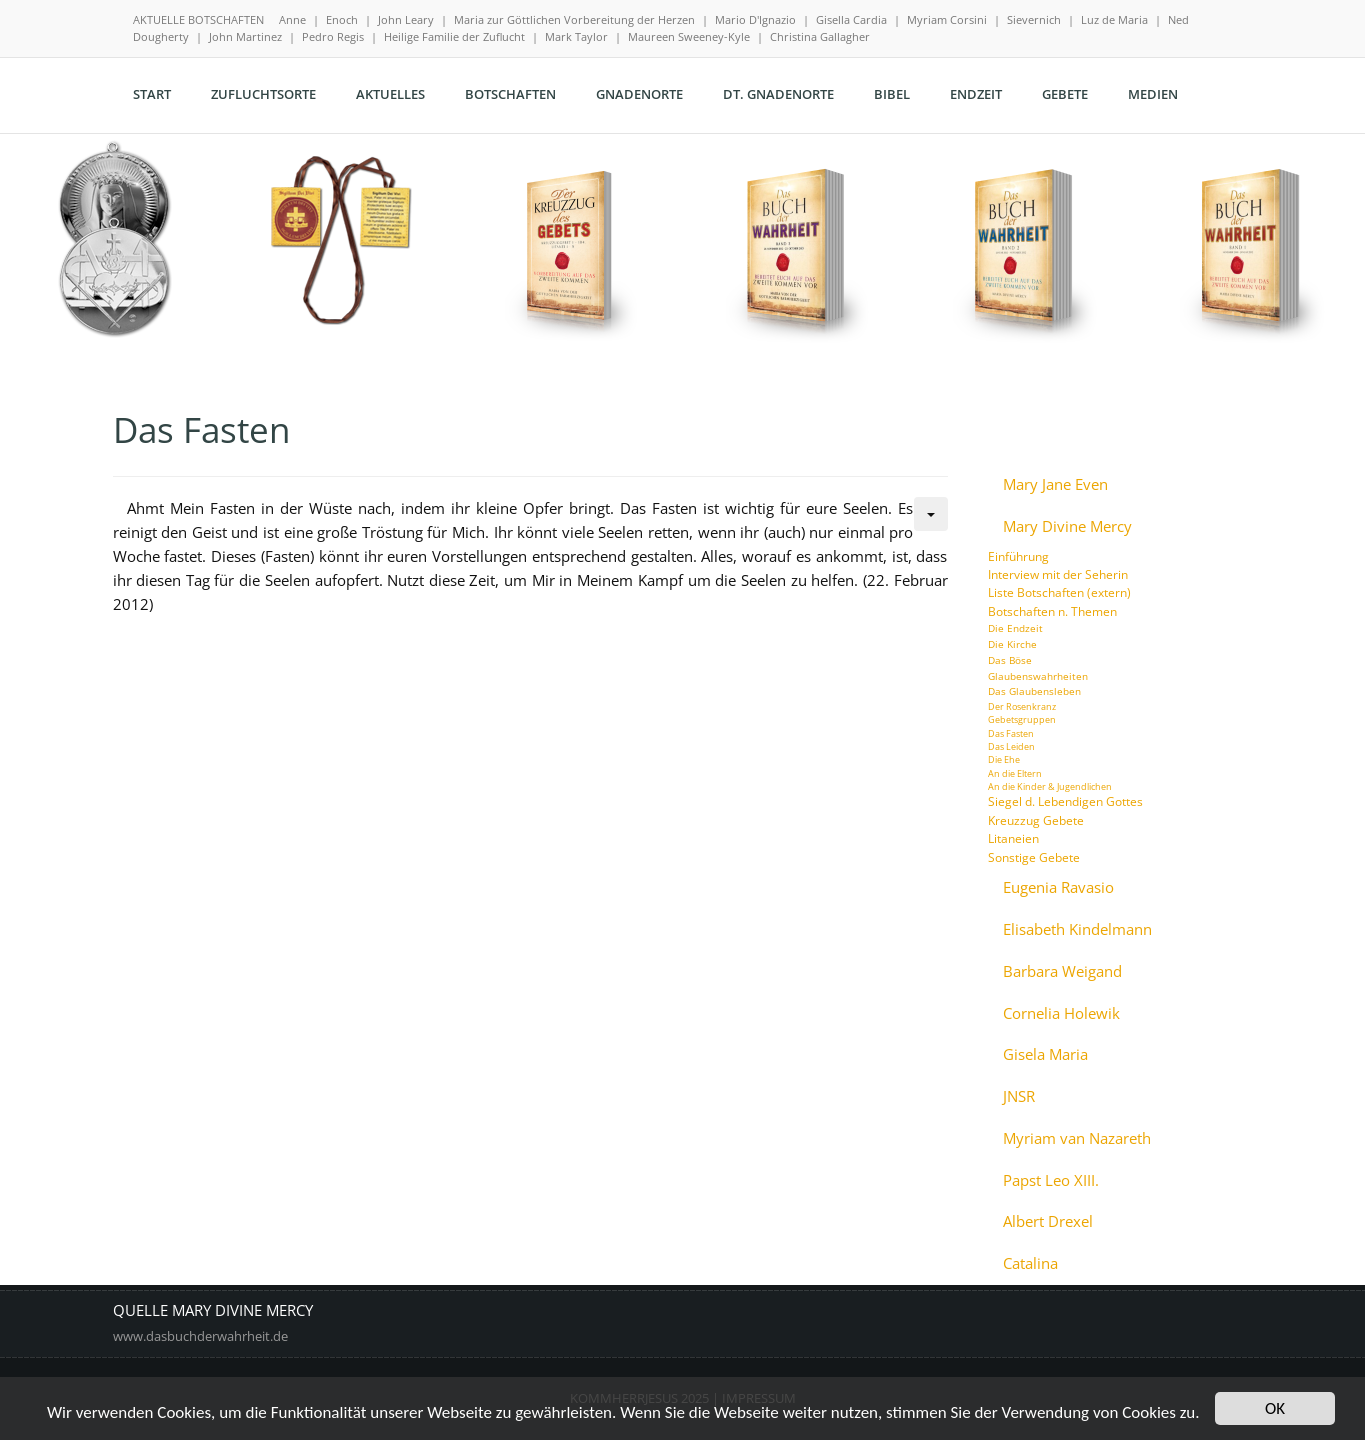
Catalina (1030, 1263)
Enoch (342, 19)
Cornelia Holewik (1061, 1013)
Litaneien (1013, 838)
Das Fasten (1011, 733)
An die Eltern (1015, 773)
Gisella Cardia (851, 19)
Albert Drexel (1048, 1221)
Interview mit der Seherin (1058, 574)
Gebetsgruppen (1022, 719)
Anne (292, 19)
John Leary (406, 19)
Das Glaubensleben (1034, 691)
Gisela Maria (1045, 1054)
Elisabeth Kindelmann (1077, 929)
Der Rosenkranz (1022, 706)
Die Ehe (1004, 759)
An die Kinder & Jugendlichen (1050, 786)
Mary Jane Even (1055, 484)
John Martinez (245, 36)
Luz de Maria (1114, 19)
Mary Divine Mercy (1067, 526)
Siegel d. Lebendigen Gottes (1065, 801)
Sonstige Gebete (1034, 857)
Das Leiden (1011, 746)
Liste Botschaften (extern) (1059, 592)
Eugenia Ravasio (1058, 887)
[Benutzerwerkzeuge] (931, 514)
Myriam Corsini (947, 19)
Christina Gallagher (820, 36)
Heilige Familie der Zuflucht (454, 36)
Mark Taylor (576, 36)
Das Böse (1010, 660)
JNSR (1019, 1096)
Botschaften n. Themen (1052, 611)
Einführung (1018, 556)
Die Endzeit (1015, 628)
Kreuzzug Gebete (1036, 820)
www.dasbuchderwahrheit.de (200, 1336)
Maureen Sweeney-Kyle (689, 36)
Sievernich (1034, 19)
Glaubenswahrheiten (1038, 676)
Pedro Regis (333, 36)
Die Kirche (1012, 644)
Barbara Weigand (1062, 971)
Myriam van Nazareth (1077, 1138)
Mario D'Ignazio (755, 19)
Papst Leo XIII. (1051, 1180)
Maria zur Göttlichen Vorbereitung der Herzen (574, 19)
